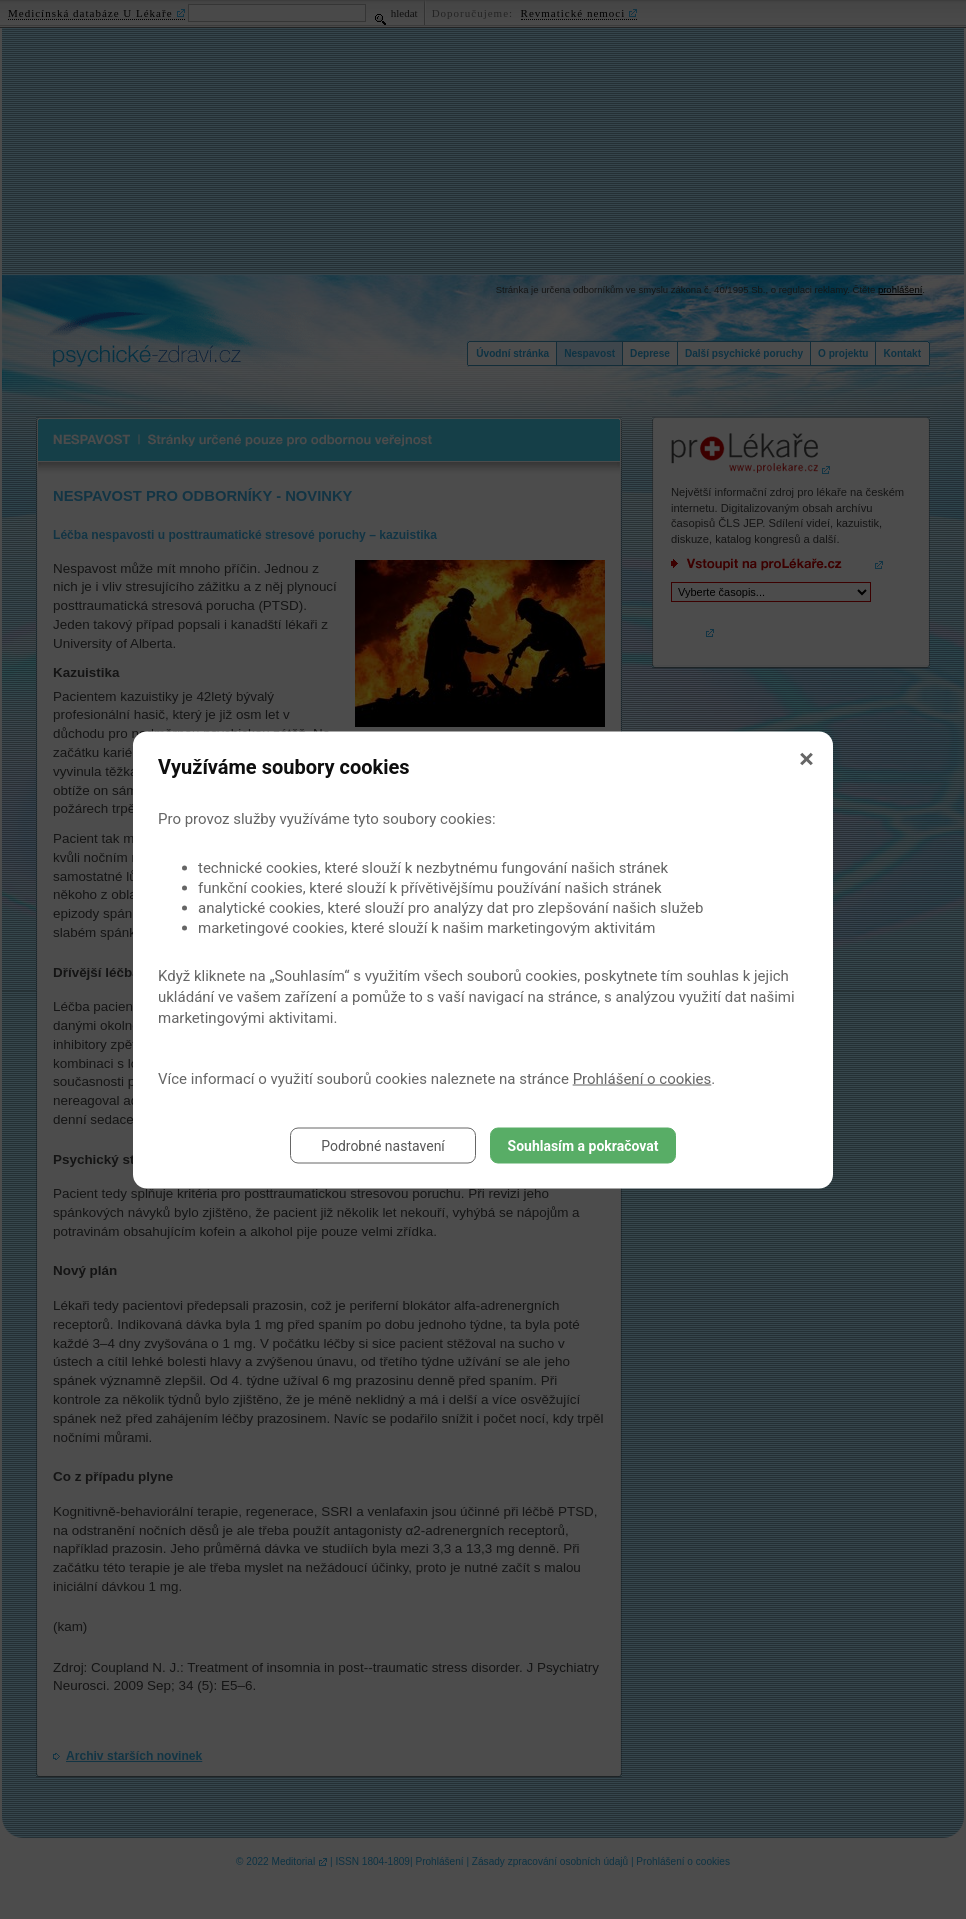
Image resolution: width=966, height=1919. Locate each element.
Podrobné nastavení (383, 1145)
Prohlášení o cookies (642, 1078)
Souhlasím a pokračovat (583, 1145)
